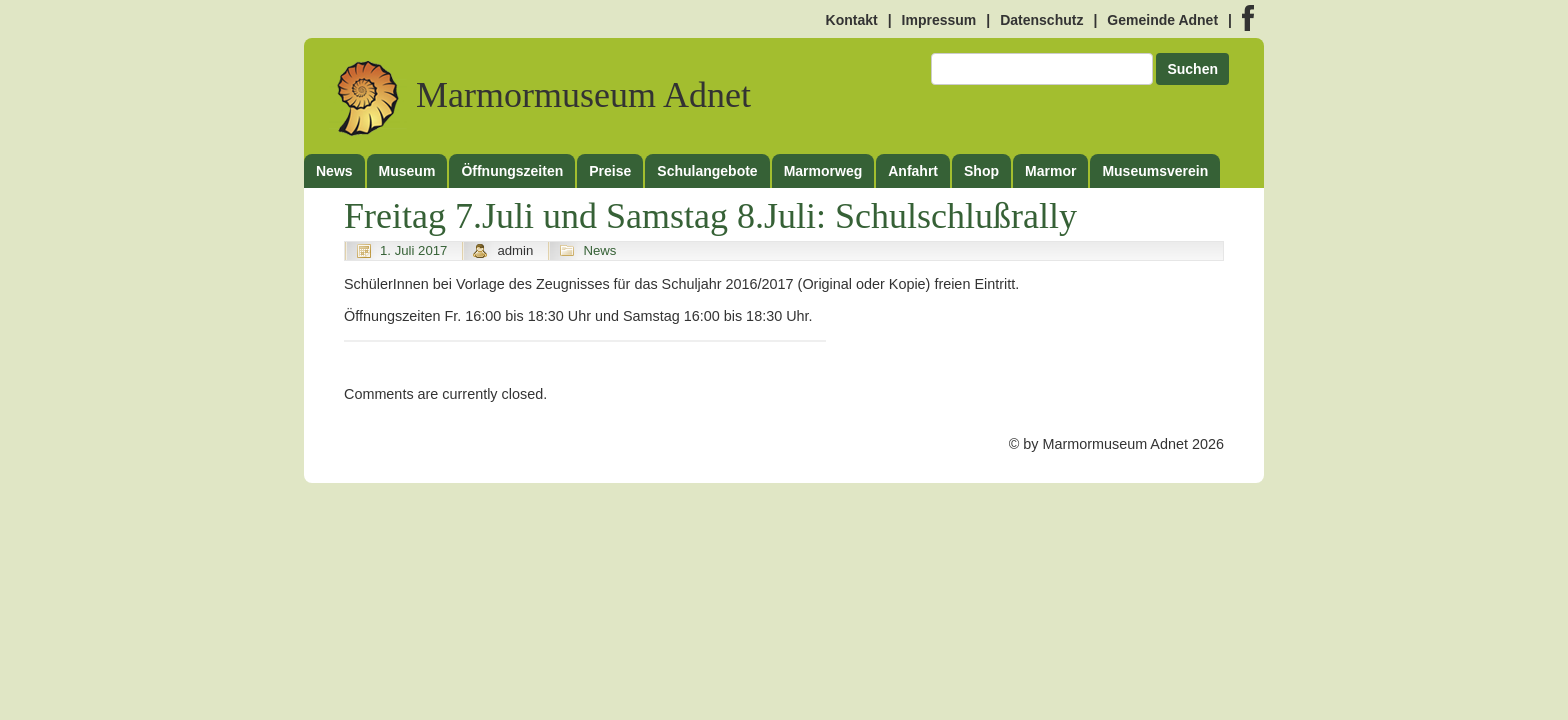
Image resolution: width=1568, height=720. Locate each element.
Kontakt (852, 20)
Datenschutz (1041, 20)
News (599, 250)
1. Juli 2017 (413, 250)
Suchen (1192, 69)
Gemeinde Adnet (1162, 20)
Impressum (939, 20)
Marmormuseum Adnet (540, 95)
